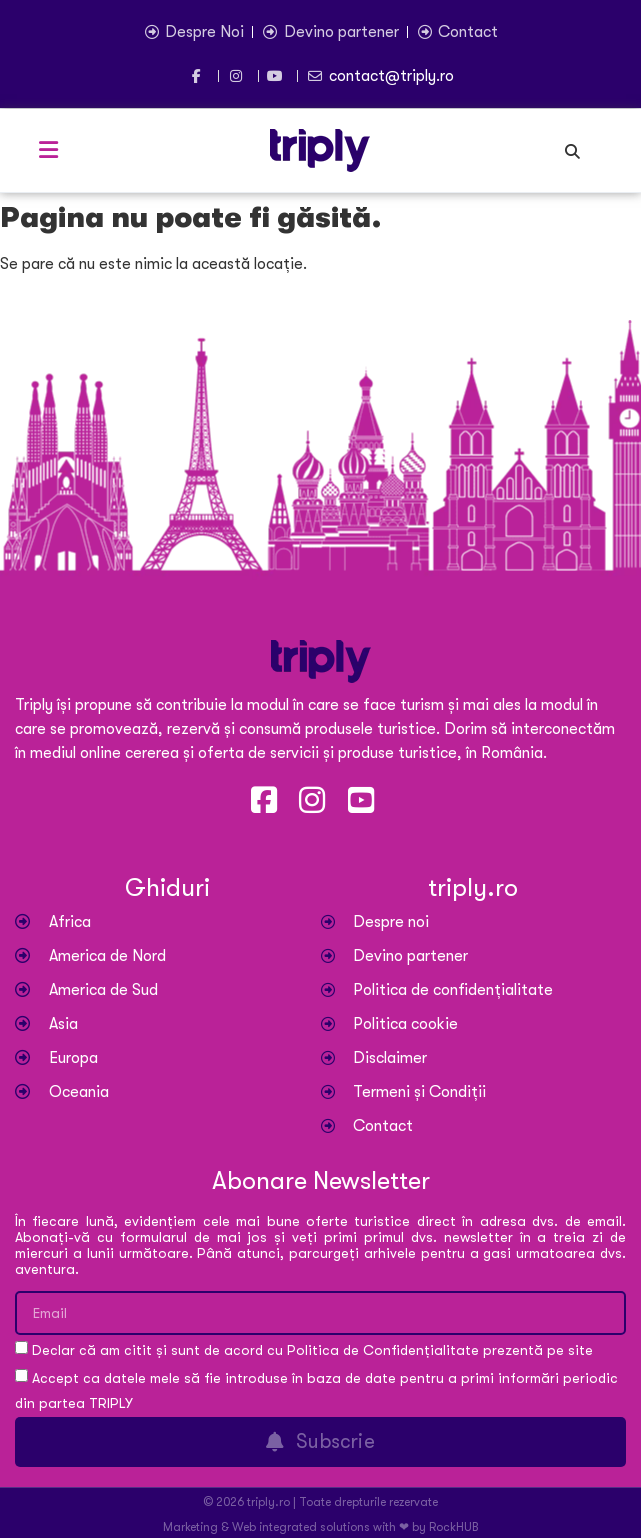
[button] (48, 150)
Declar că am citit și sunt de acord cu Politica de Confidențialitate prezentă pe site (312, 1351)
